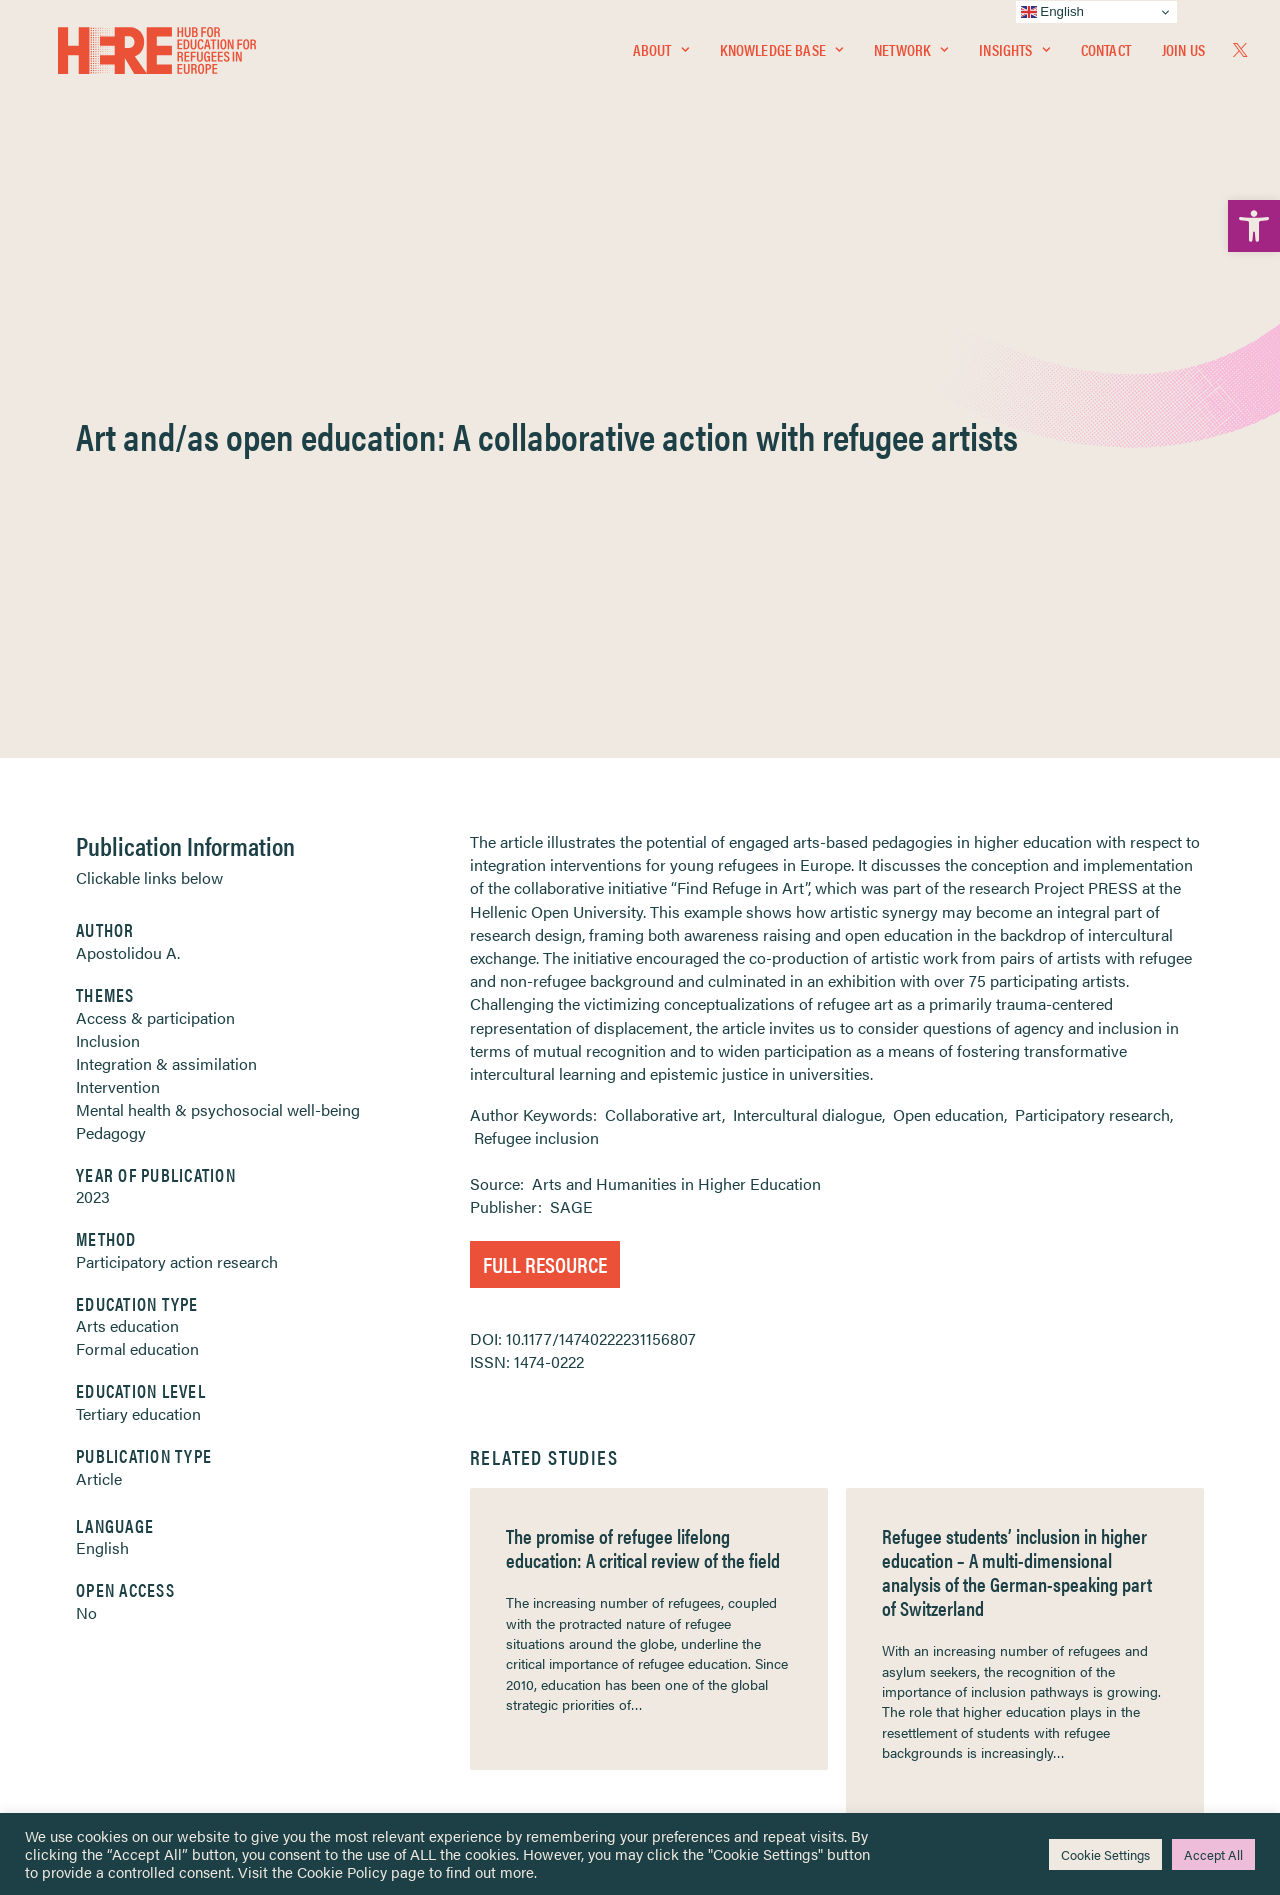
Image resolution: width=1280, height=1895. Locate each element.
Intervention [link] (118, 616)
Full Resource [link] (545, 793)
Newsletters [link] (119, 1628)
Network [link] (911, 56)
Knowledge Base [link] (781, 56)
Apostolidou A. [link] (128, 482)
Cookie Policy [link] (342, 1871)
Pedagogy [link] (111, 662)
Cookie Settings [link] (1105, 1854)
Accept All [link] (1213, 1854)
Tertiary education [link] (138, 943)
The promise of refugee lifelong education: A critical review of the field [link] (643, 1077)
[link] (1254, 226)
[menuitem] (661, 57)
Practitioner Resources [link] (723, 1691)
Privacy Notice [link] (699, 1539)
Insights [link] (1014, 56)
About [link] (661, 56)
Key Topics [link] (688, 1715)
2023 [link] (93, 726)
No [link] (86, 1142)
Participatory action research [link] (177, 791)
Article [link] (99, 1008)
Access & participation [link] (155, 547)
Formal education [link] (137, 878)
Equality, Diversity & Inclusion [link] (741, 1586)
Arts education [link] (127, 855)
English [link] (102, 1077)
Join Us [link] (1183, 56)
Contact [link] (1106, 56)
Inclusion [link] (108, 570)
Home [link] (89, 1538)
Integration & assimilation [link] (166, 593)
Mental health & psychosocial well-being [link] (218, 639)
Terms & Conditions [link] (713, 1563)
